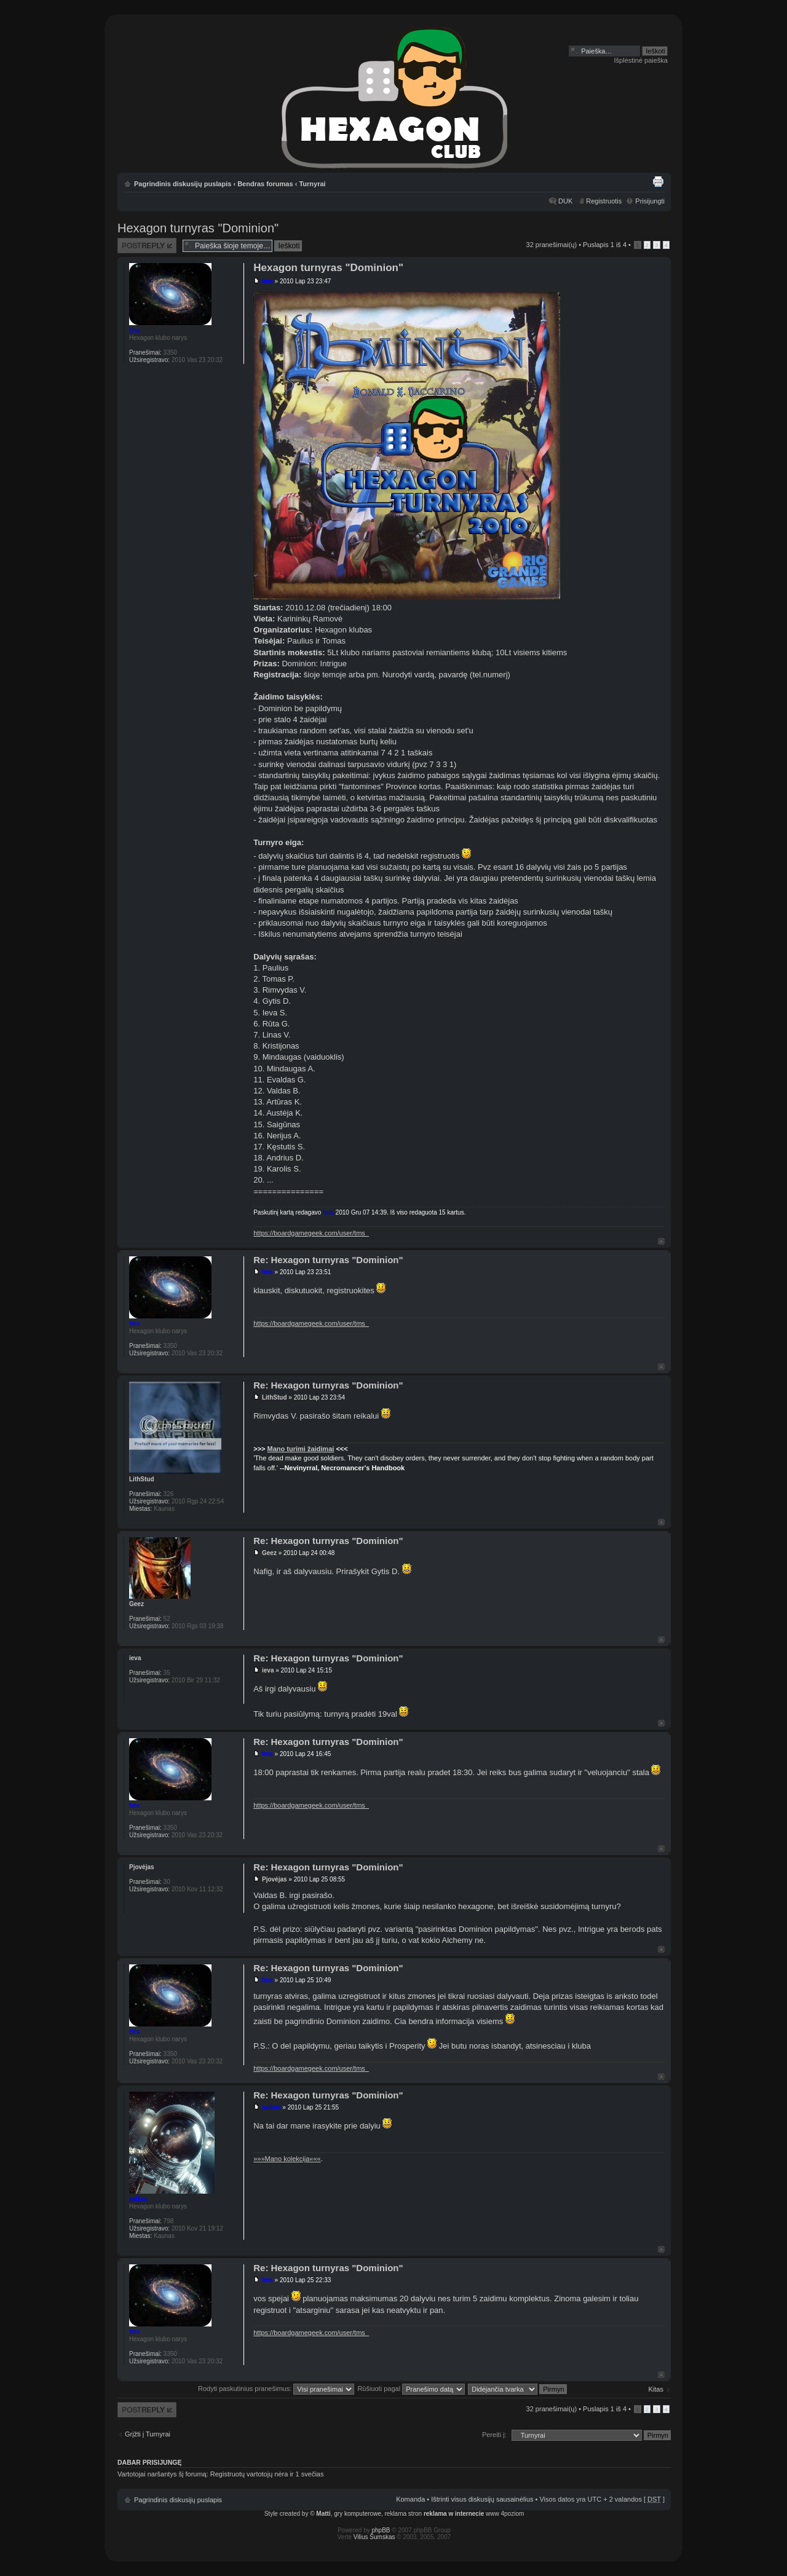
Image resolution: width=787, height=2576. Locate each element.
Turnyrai (312, 183)
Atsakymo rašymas (146, 245)
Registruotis (604, 201)
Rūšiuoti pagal (411, 2388)
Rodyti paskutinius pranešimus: (276, 2388)
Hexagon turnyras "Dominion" (198, 228)
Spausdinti (658, 181)
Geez (269, 1553)
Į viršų (661, 1241)
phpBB (381, 2530)
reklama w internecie (454, 2513)
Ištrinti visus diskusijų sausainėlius (482, 2499)
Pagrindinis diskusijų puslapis (182, 183)
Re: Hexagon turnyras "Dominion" (328, 1260)
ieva (268, 1670)
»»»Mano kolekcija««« (286, 2158)
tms (267, 281)
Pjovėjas (274, 1879)
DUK (565, 201)
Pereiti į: (494, 2434)
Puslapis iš (605, 244)
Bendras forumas (265, 183)
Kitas (656, 2389)
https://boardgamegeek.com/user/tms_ (311, 1233)
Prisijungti (650, 201)
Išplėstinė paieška (641, 60)
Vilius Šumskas (374, 2537)
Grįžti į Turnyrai (147, 2434)
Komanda (410, 2499)
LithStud (274, 1397)
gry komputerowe (357, 2513)
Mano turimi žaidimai (300, 1448)
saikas (271, 2107)
